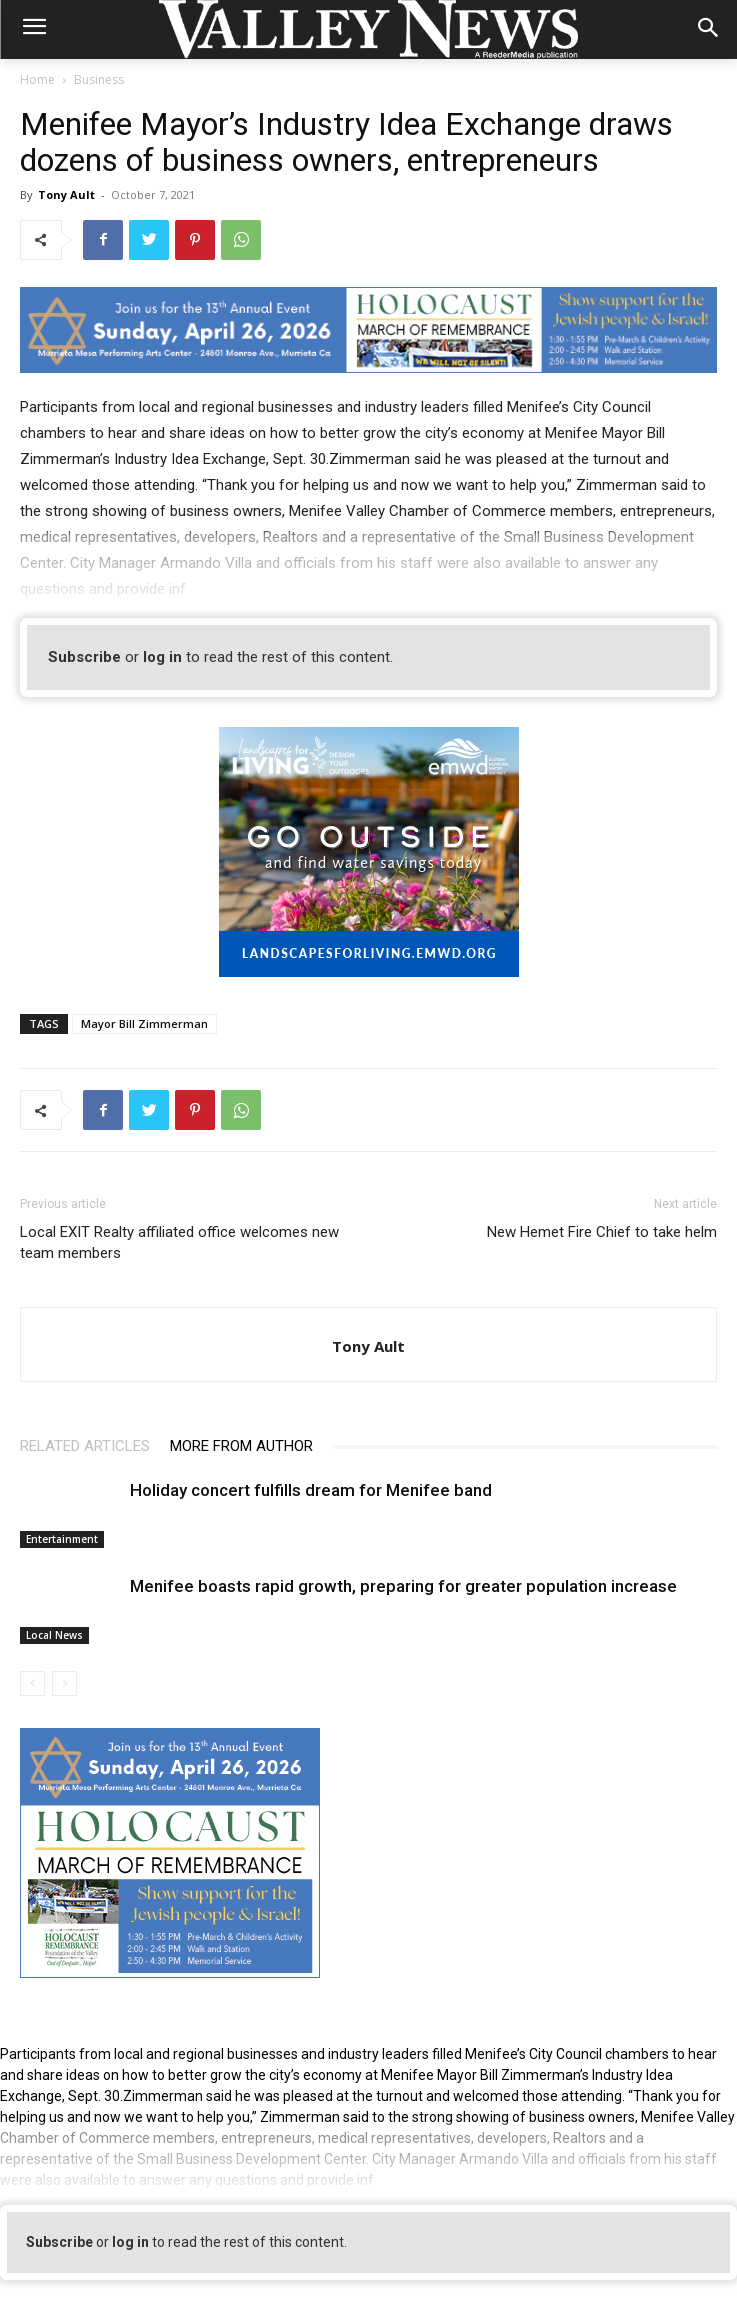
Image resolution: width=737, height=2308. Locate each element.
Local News (54, 1635)
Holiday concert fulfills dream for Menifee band (311, 1490)
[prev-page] (32, 1683)
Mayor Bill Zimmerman (144, 1023)
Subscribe (84, 657)
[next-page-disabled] (64, 1683)
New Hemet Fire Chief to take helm (602, 1232)
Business (99, 79)
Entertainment (62, 1539)
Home (37, 79)
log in (162, 657)
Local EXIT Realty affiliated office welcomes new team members (179, 1242)
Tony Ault (66, 194)
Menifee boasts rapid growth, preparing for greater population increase (403, 1586)
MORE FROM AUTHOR (241, 1446)
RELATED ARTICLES (85, 1446)
